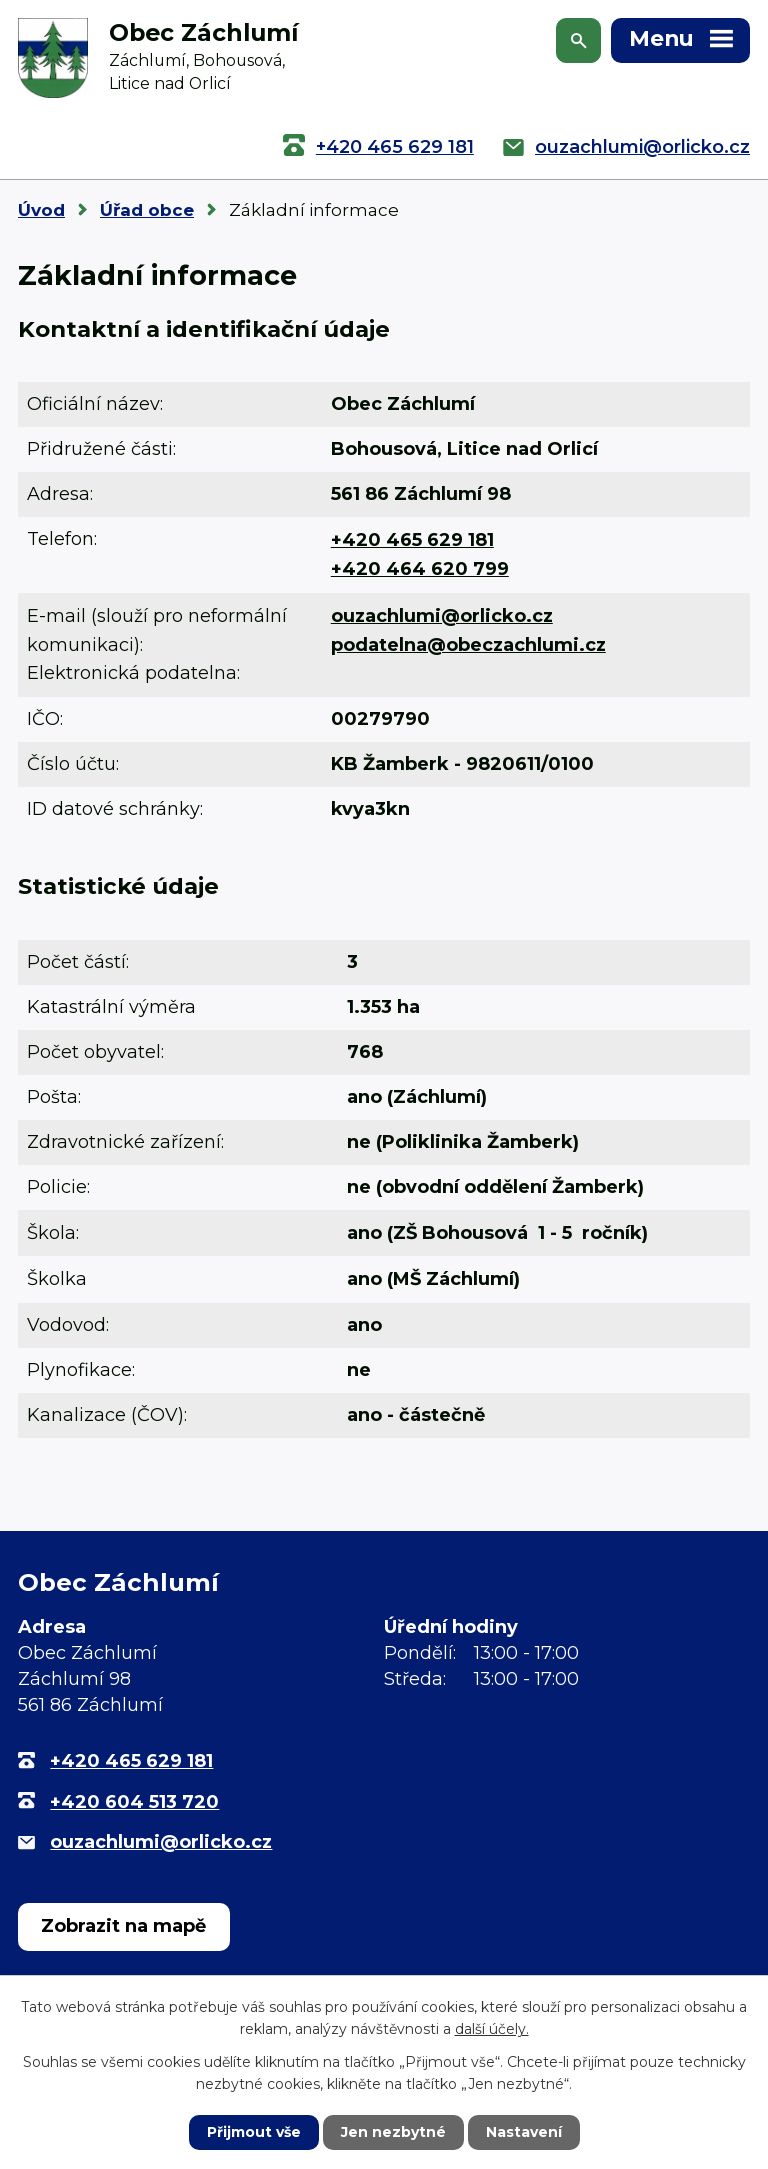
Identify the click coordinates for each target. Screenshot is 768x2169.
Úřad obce (147, 210)
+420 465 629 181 (395, 147)
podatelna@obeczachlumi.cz (468, 645)
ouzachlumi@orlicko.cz (642, 147)
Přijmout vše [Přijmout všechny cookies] (254, 2132)
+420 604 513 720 (134, 1802)
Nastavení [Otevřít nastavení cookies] (524, 2132)
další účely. (492, 2029)
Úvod (41, 210)
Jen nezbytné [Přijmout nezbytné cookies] (393, 2132)
